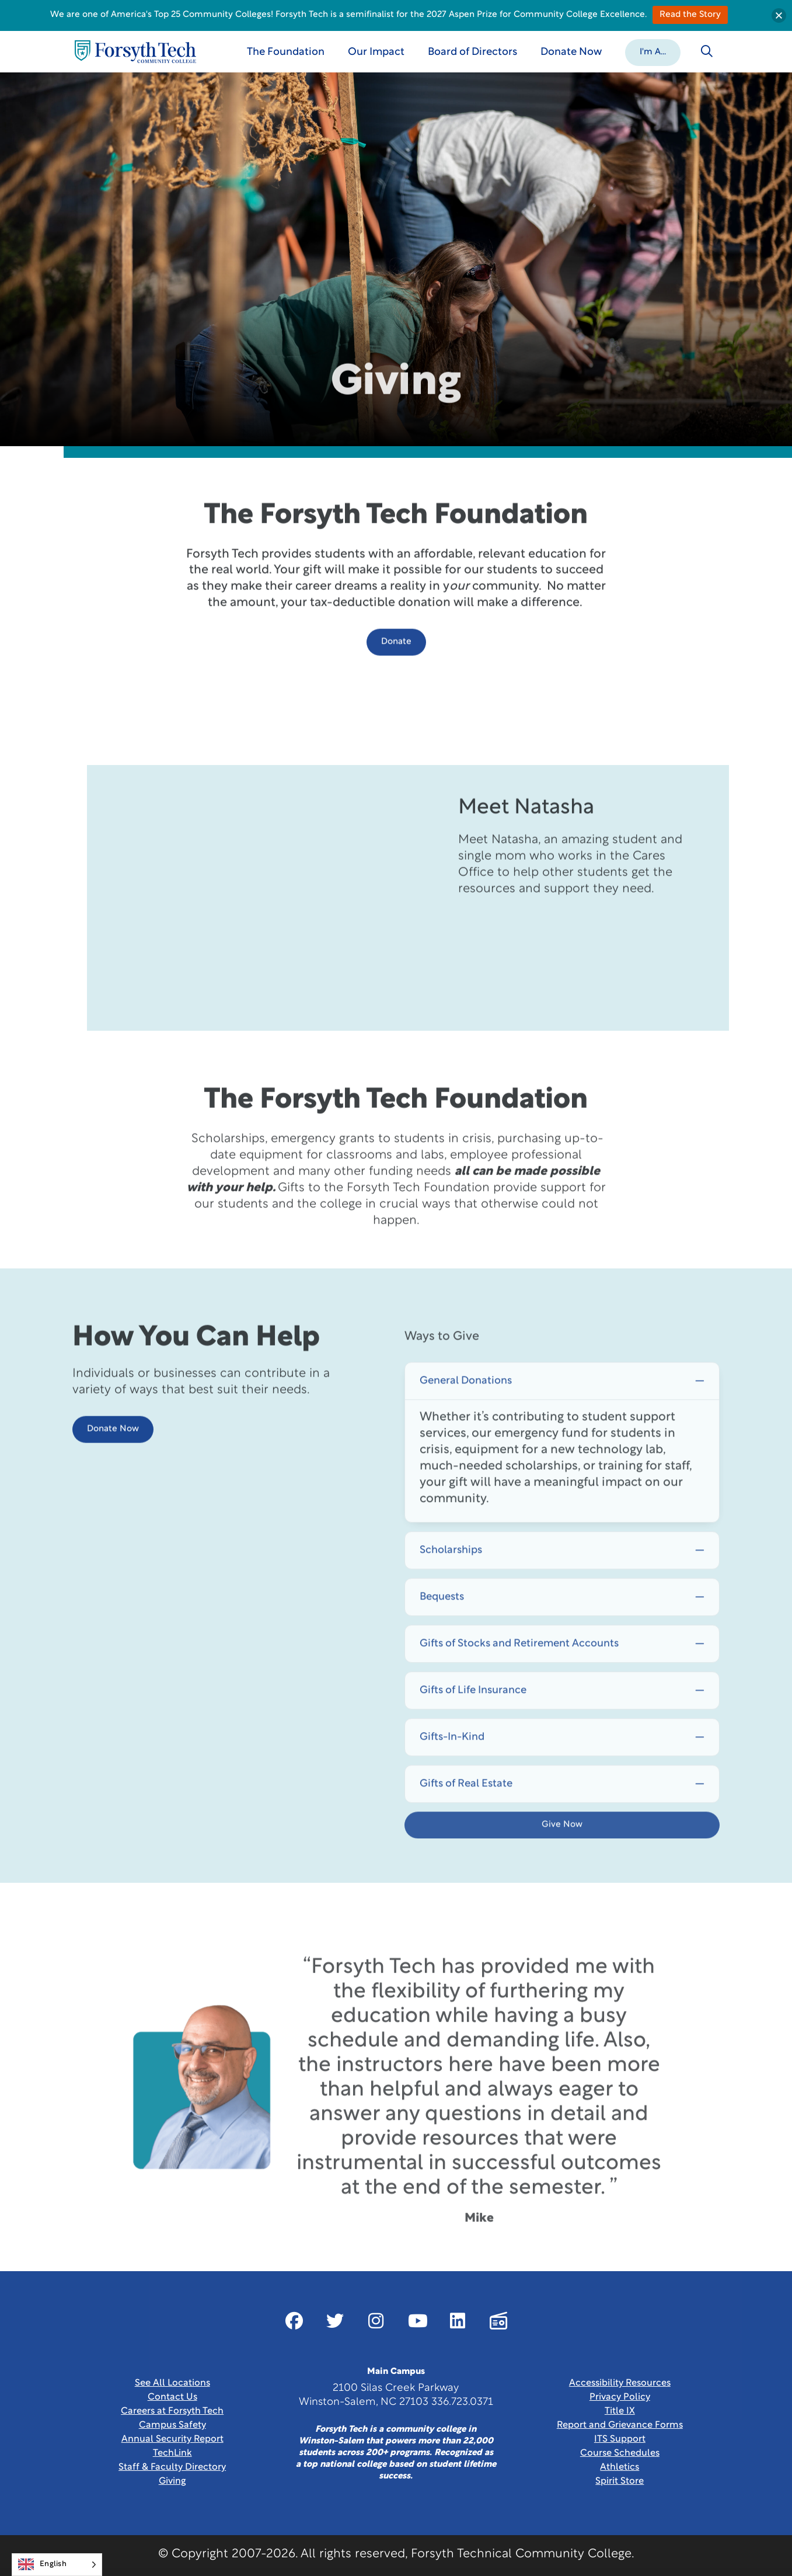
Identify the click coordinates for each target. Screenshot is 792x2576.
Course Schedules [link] (620, 2453)
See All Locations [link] (172, 2383)
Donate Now (113, 1453)
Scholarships (451, 1584)
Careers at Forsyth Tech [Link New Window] (172, 2411)
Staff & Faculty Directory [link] (172, 2467)
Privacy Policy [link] (619, 2397)
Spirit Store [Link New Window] (619, 2481)
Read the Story (690, 15)
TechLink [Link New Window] (172, 2453)
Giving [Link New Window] (172, 2481)
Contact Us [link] (172, 2397)
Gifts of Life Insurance (473, 1724)
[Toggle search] (706, 51)
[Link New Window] (294, 2320)
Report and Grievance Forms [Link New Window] (620, 2425)
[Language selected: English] (57, 2564)
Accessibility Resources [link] (620, 2383)
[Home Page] (135, 51)
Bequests (442, 1631)
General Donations (466, 1415)
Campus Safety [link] (172, 2425)
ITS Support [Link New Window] (620, 2439)
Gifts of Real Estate (466, 1818)
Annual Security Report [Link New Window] (172, 2439)
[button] (652, 51)
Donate (396, 666)
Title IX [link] (620, 2411)
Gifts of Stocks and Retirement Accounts (519, 1678)
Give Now (562, 1859)
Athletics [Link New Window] (619, 2467)
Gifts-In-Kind (452, 1771)
